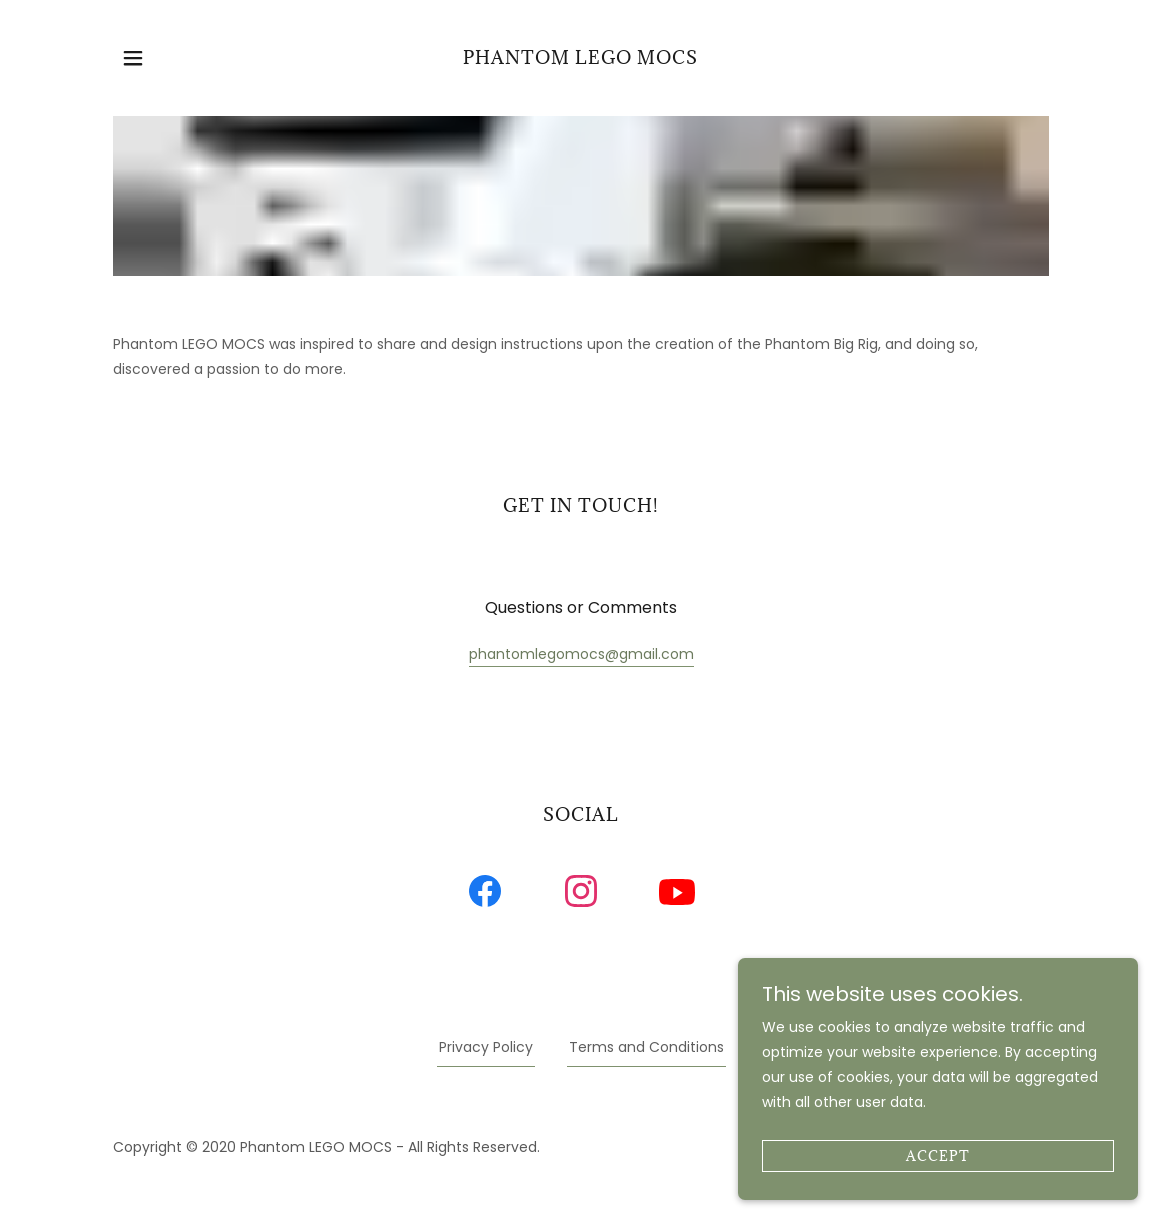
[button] (133, 58)
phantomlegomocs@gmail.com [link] (581, 654)
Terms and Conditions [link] (646, 1047)
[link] (580, 58)
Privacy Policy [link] (486, 1047)
